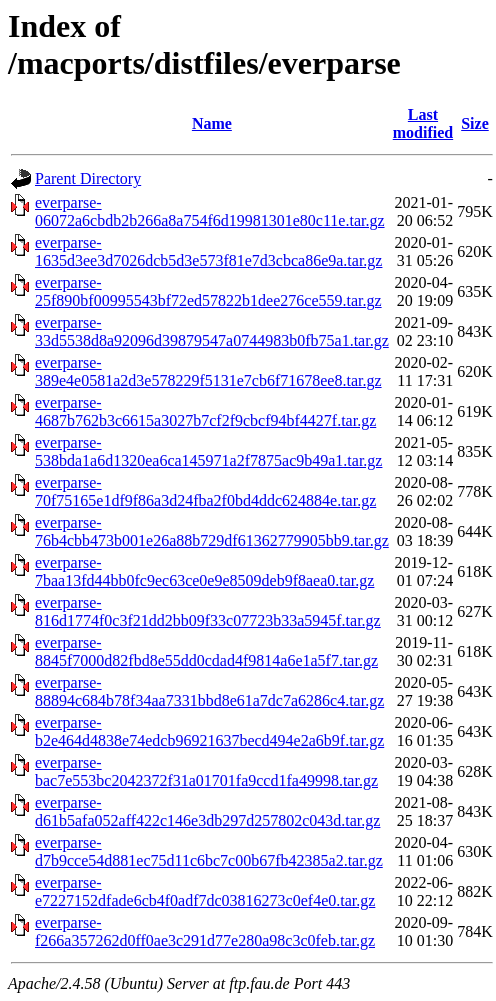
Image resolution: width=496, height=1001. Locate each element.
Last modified (423, 123)
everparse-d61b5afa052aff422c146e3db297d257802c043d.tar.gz (207, 811)
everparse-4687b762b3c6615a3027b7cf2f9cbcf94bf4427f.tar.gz (205, 411)
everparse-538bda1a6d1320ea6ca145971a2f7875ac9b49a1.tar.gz (208, 451)
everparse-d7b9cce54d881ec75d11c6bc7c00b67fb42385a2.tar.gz (209, 851)
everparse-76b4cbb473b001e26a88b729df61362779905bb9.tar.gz (212, 531)
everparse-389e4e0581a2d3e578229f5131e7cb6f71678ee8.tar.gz (208, 371)
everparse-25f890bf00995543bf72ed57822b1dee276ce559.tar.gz (208, 291)
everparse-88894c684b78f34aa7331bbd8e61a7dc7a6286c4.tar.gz (209, 691)
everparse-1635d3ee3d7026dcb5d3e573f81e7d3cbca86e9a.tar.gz (208, 251)
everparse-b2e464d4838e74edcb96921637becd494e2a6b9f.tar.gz (209, 731)
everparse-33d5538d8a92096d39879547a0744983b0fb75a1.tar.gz (212, 331)
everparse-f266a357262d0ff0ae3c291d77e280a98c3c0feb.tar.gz (205, 931)
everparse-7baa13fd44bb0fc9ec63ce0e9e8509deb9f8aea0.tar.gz (204, 571)
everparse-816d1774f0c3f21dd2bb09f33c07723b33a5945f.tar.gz (208, 611)
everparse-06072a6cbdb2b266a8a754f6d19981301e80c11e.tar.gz (210, 211)
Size (475, 123)
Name (212, 123)
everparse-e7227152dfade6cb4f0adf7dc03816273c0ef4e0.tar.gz (205, 891)
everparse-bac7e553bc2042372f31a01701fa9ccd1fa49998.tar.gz (206, 771)
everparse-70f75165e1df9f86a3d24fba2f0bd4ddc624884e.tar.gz (205, 491)
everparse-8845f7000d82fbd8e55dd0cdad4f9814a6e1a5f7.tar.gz (206, 651)
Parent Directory (88, 178)
